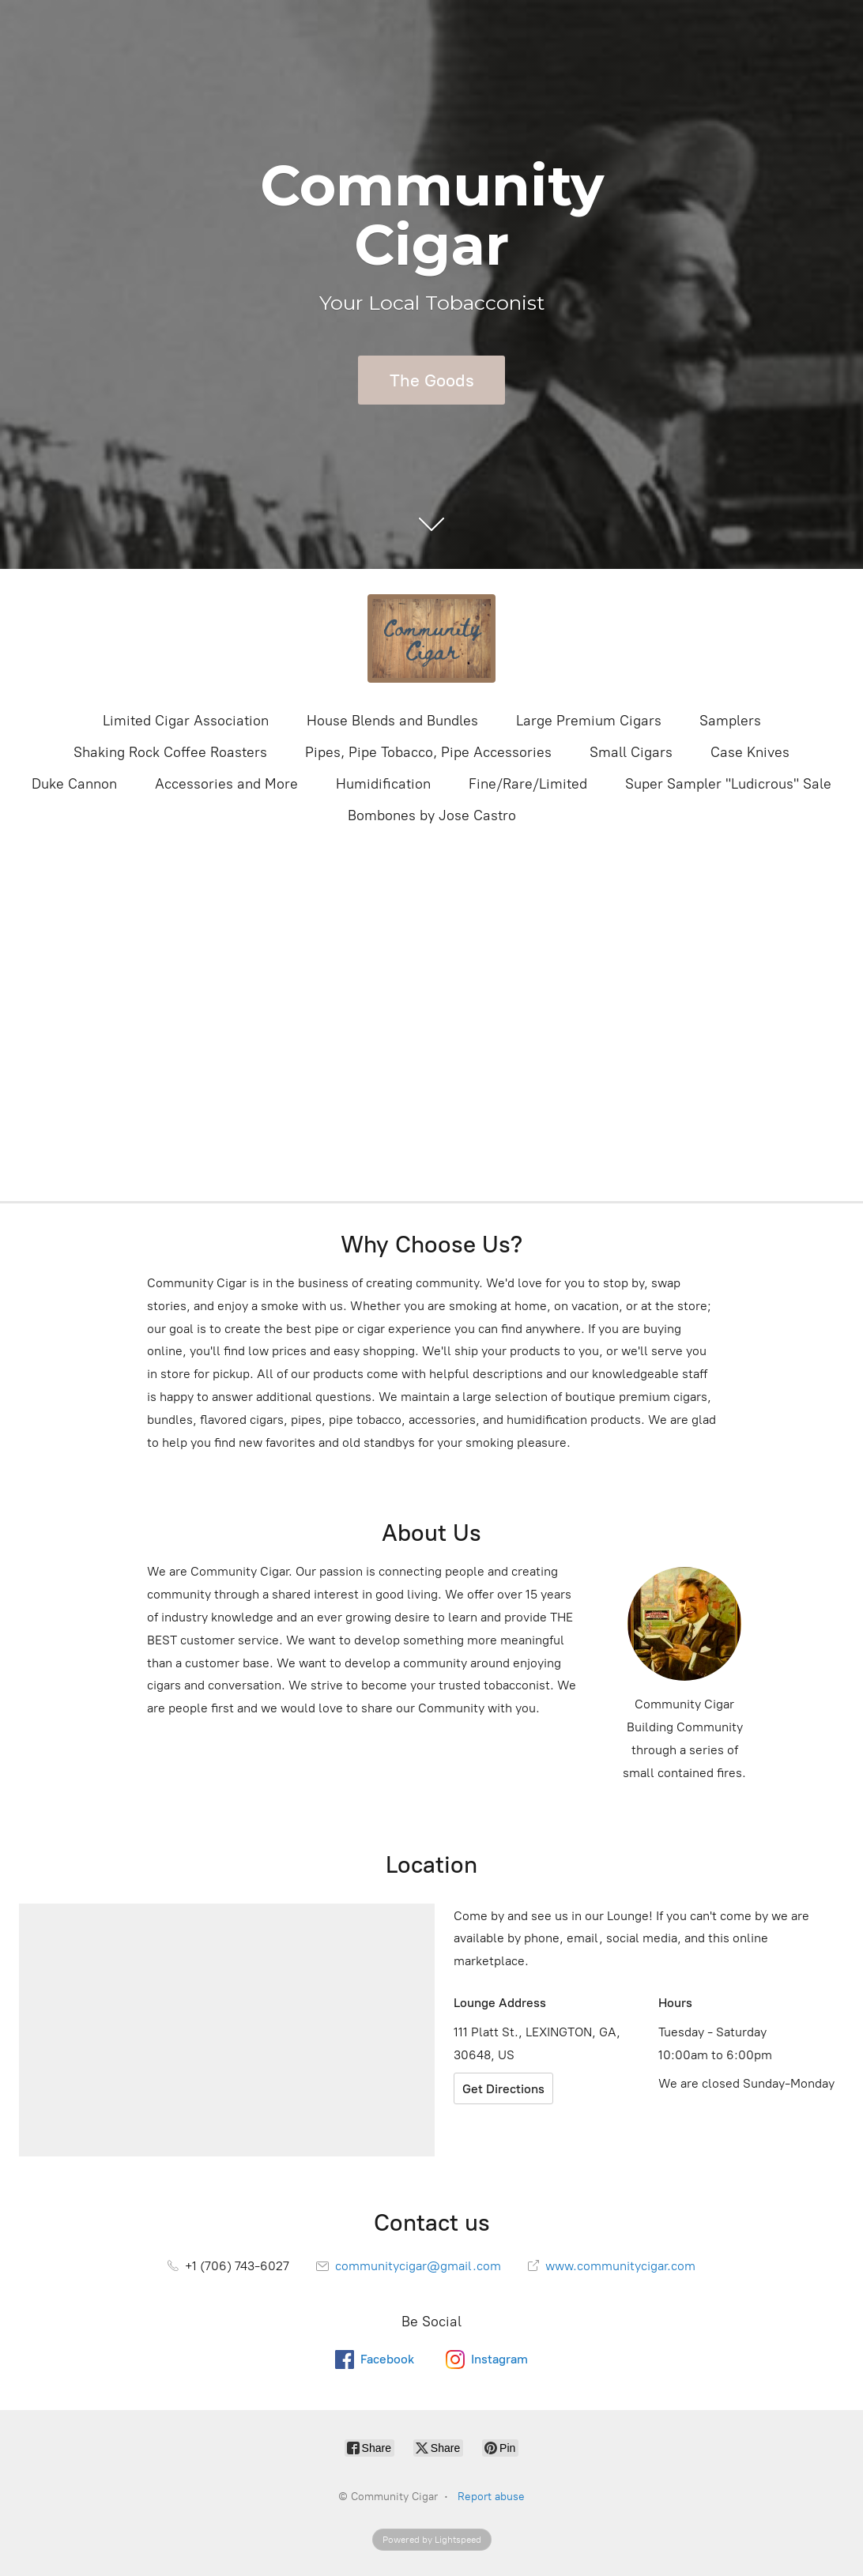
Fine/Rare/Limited (528, 784)
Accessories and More (226, 784)
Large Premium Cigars (588, 720)
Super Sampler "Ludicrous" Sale (728, 784)
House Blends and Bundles (392, 720)
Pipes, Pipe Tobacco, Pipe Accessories (428, 752)
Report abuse (491, 2496)
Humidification (383, 784)
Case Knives (750, 752)
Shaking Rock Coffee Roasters (170, 752)
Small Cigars (631, 752)
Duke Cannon (74, 784)
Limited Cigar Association (186, 720)
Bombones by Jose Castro (432, 815)
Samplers (730, 720)
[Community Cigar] (431, 638)
